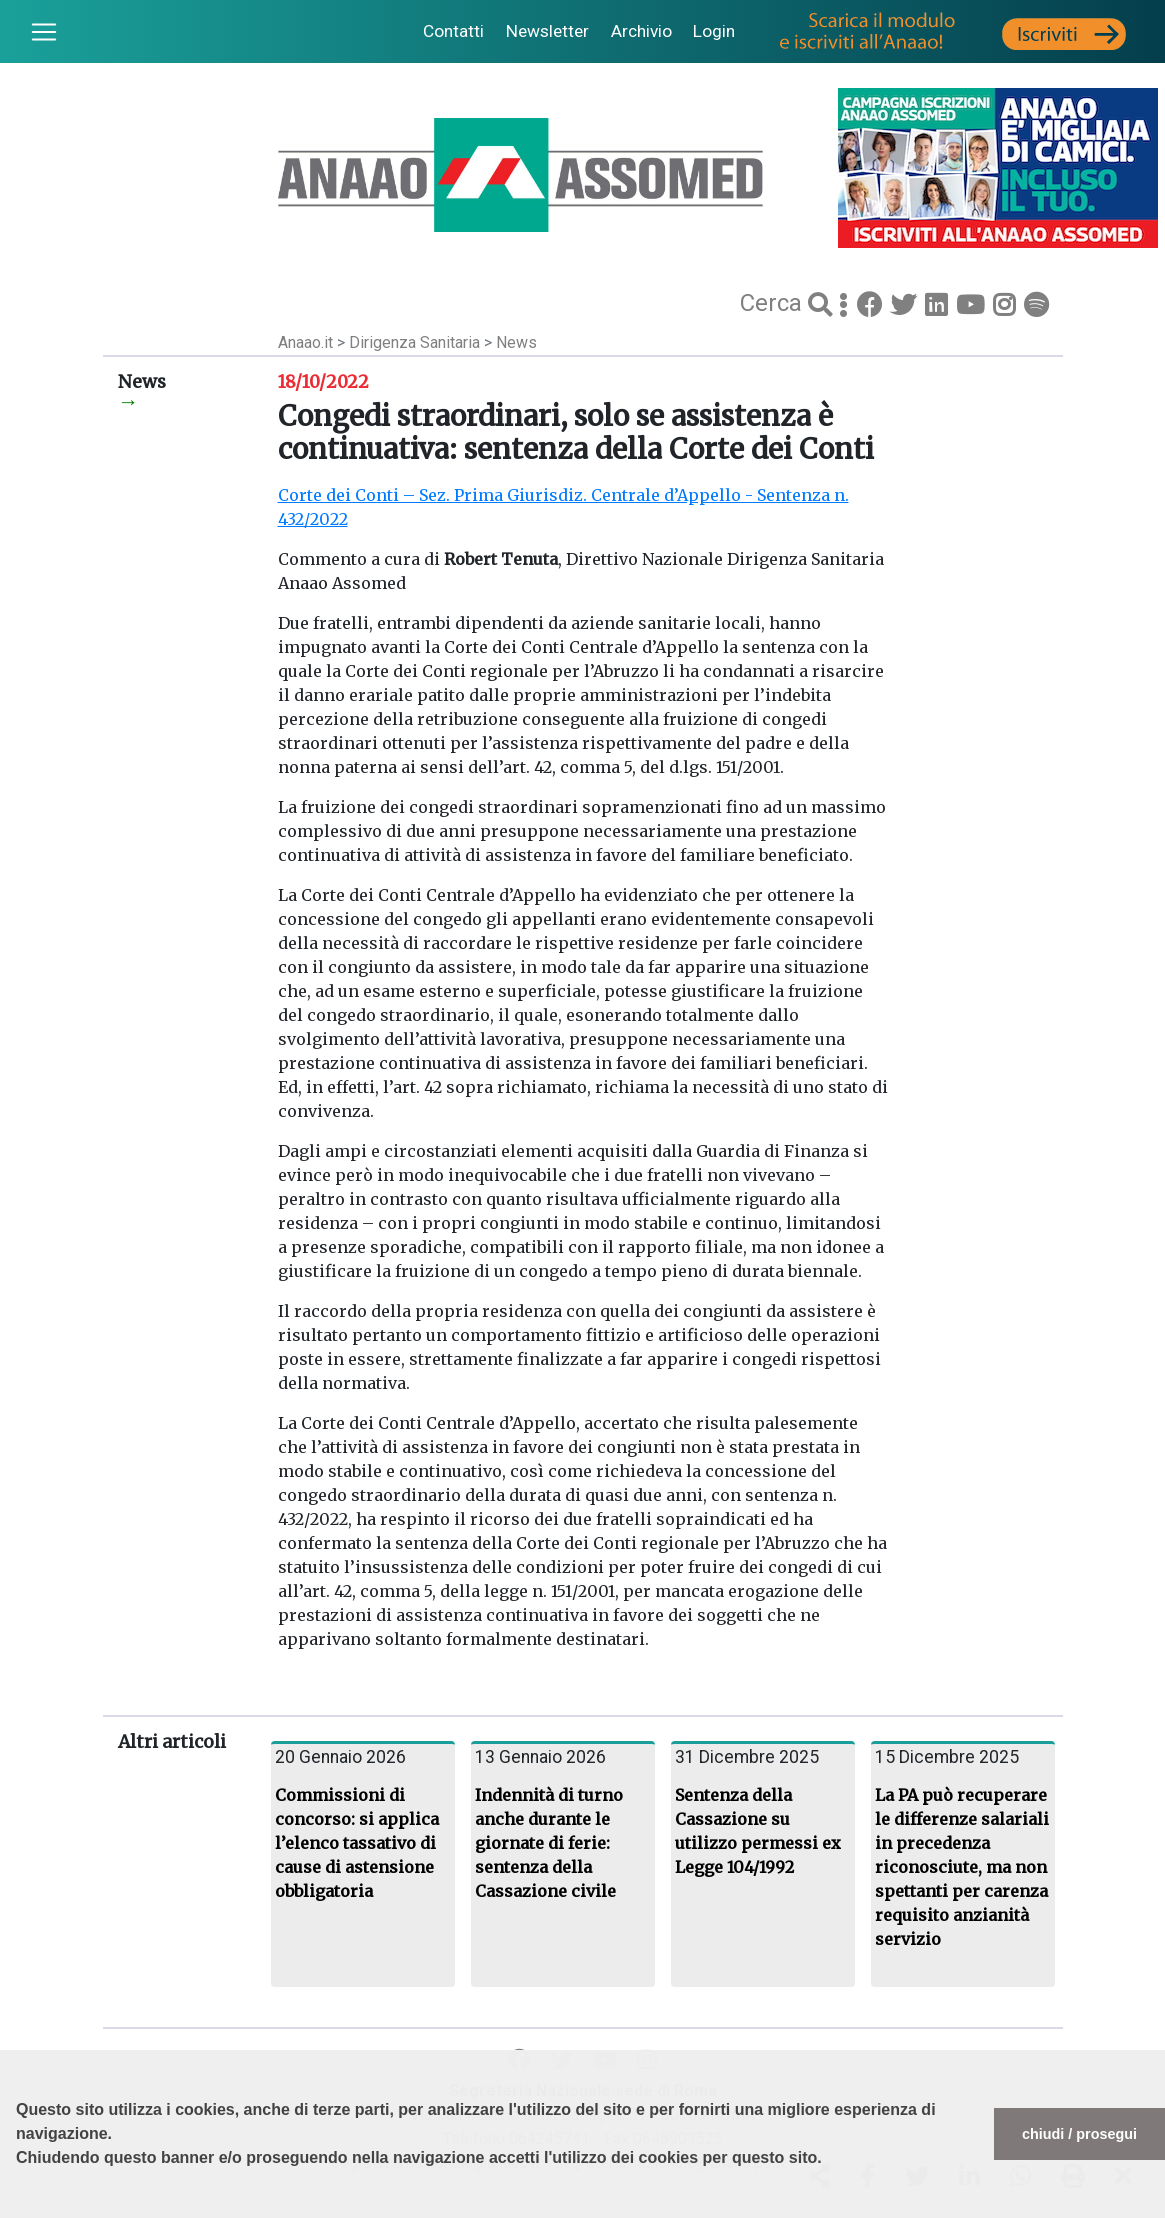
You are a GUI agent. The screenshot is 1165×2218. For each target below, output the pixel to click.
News (516, 342)
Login (714, 31)
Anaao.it (305, 342)
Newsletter (547, 31)
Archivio (641, 31)
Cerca (774, 303)
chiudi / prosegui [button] (1079, 2134)
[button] (19, 2208)
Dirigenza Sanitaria (416, 342)
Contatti (453, 31)
